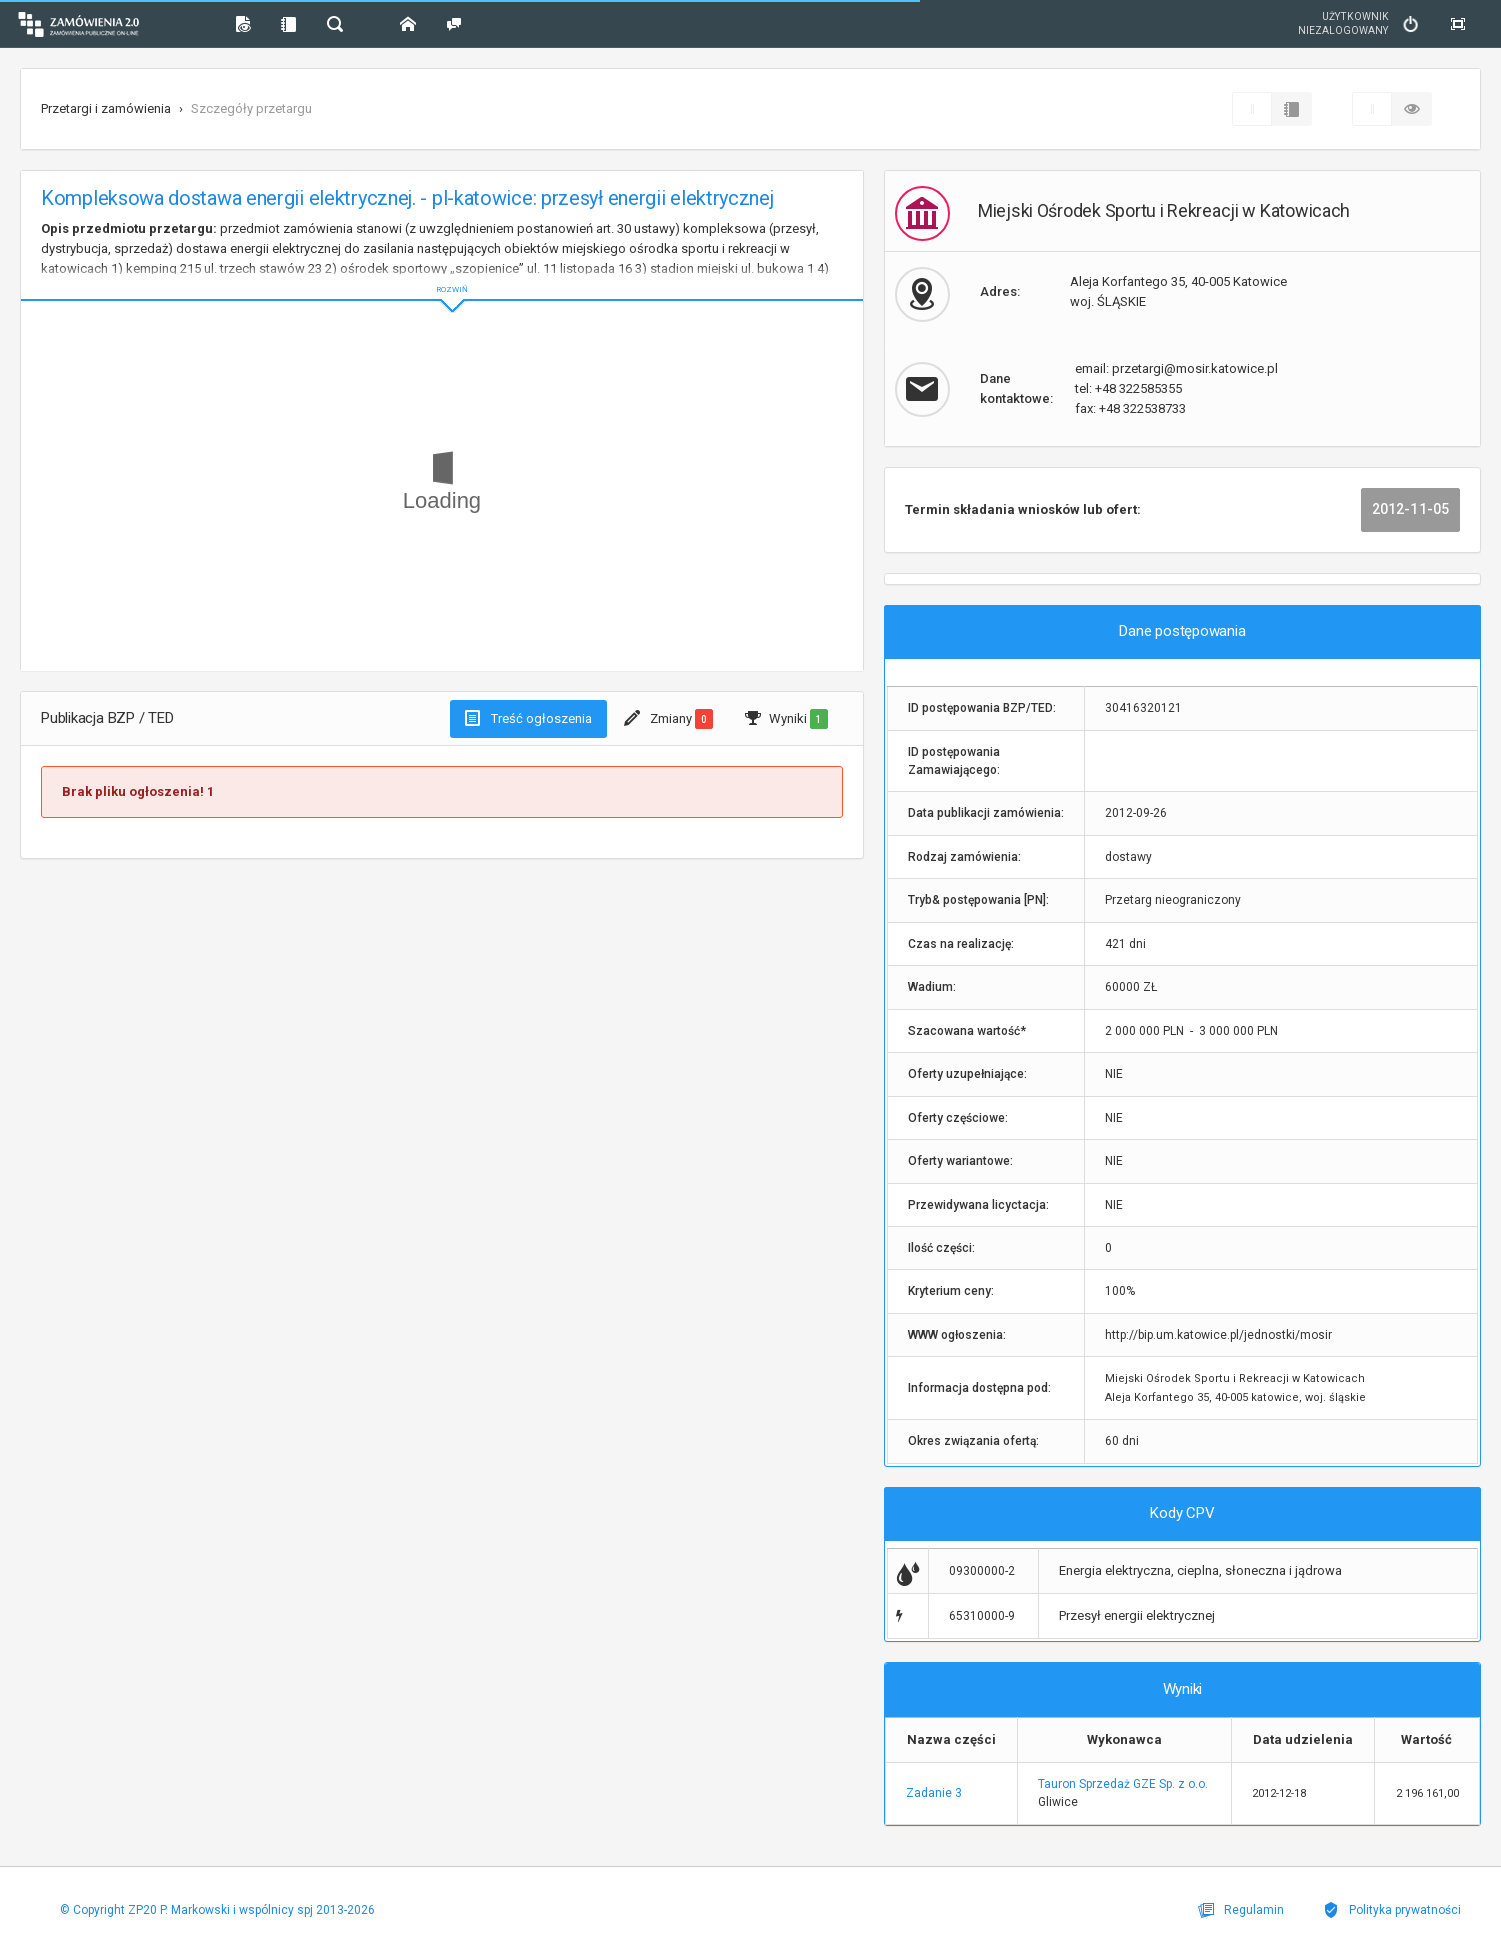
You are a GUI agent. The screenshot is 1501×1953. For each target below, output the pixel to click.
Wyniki (786, 719)
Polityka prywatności (1397, 1910)
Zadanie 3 (934, 1793)
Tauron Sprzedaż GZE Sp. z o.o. (1123, 1784)
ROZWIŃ (442, 273)
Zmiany (668, 719)
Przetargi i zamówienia (106, 108)
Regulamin (1255, 1910)
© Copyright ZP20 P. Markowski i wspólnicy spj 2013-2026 (212, 1910)
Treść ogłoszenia (528, 718)
